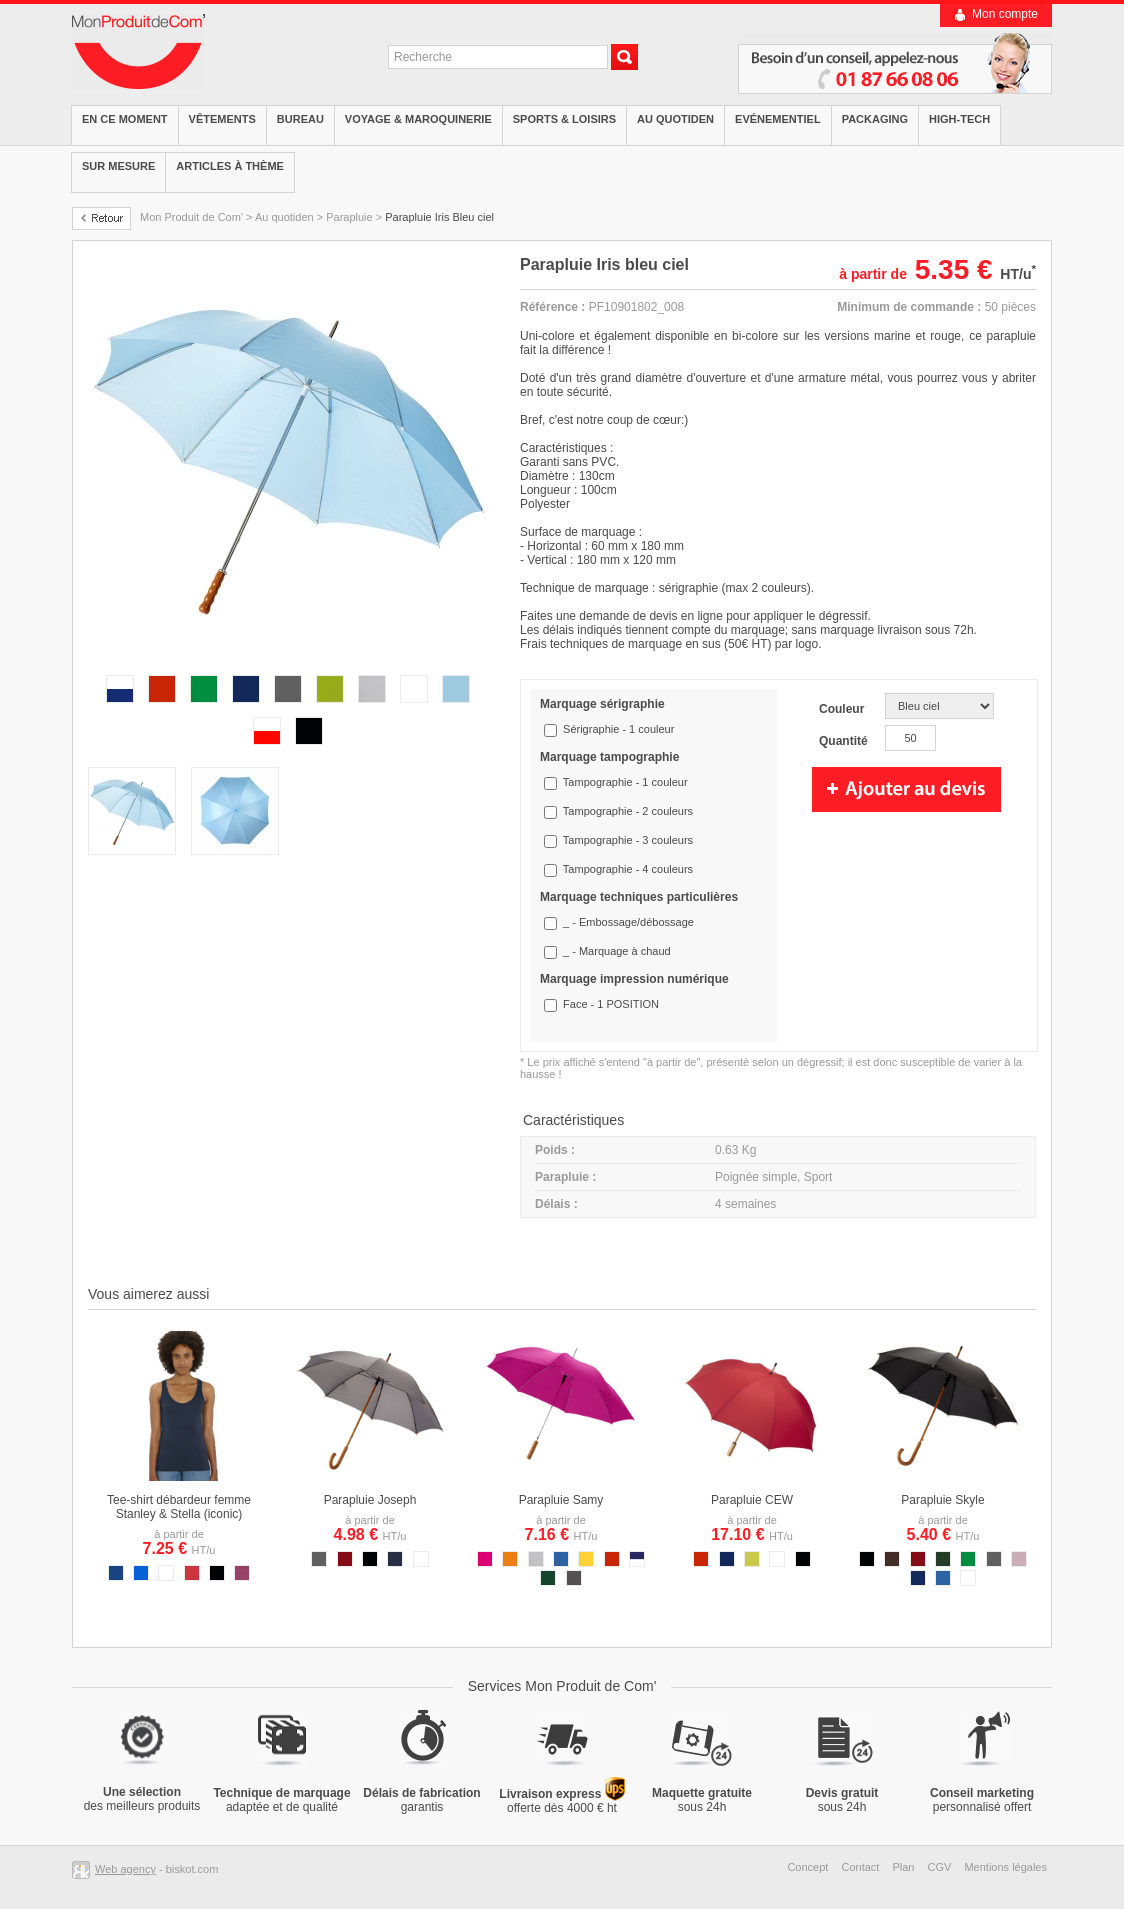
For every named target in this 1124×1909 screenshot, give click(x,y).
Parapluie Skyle (942, 1500)
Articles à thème (230, 166)
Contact (860, 1867)
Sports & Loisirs (564, 119)
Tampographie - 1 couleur (625, 782)
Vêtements (222, 119)
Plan (903, 1867)
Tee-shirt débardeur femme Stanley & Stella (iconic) (179, 1507)
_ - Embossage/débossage (628, 922)
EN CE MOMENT (125, 119)
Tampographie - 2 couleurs (628, 811)
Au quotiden (675, 119)
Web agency (125, 1869)
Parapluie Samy (561, 1500)
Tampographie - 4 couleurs (628, 869)
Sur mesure (118, 166)
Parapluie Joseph (370, 1500)
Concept (807, 1867)
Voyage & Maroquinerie (418, 119)
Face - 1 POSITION (611, 1004)
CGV (940, 1867)
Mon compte (1005, 14)
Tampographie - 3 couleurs (628, 840)
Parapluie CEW (752, 1500)
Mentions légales (1005, 1867)
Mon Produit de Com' (191, 217)
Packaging (875, 119)
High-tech (959, 119)
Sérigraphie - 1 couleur (618, 729)
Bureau (300, 119)
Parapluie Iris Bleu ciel (439, 217)
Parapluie (349, 217)
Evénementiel (778, 119)
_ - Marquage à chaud (617, 951)
